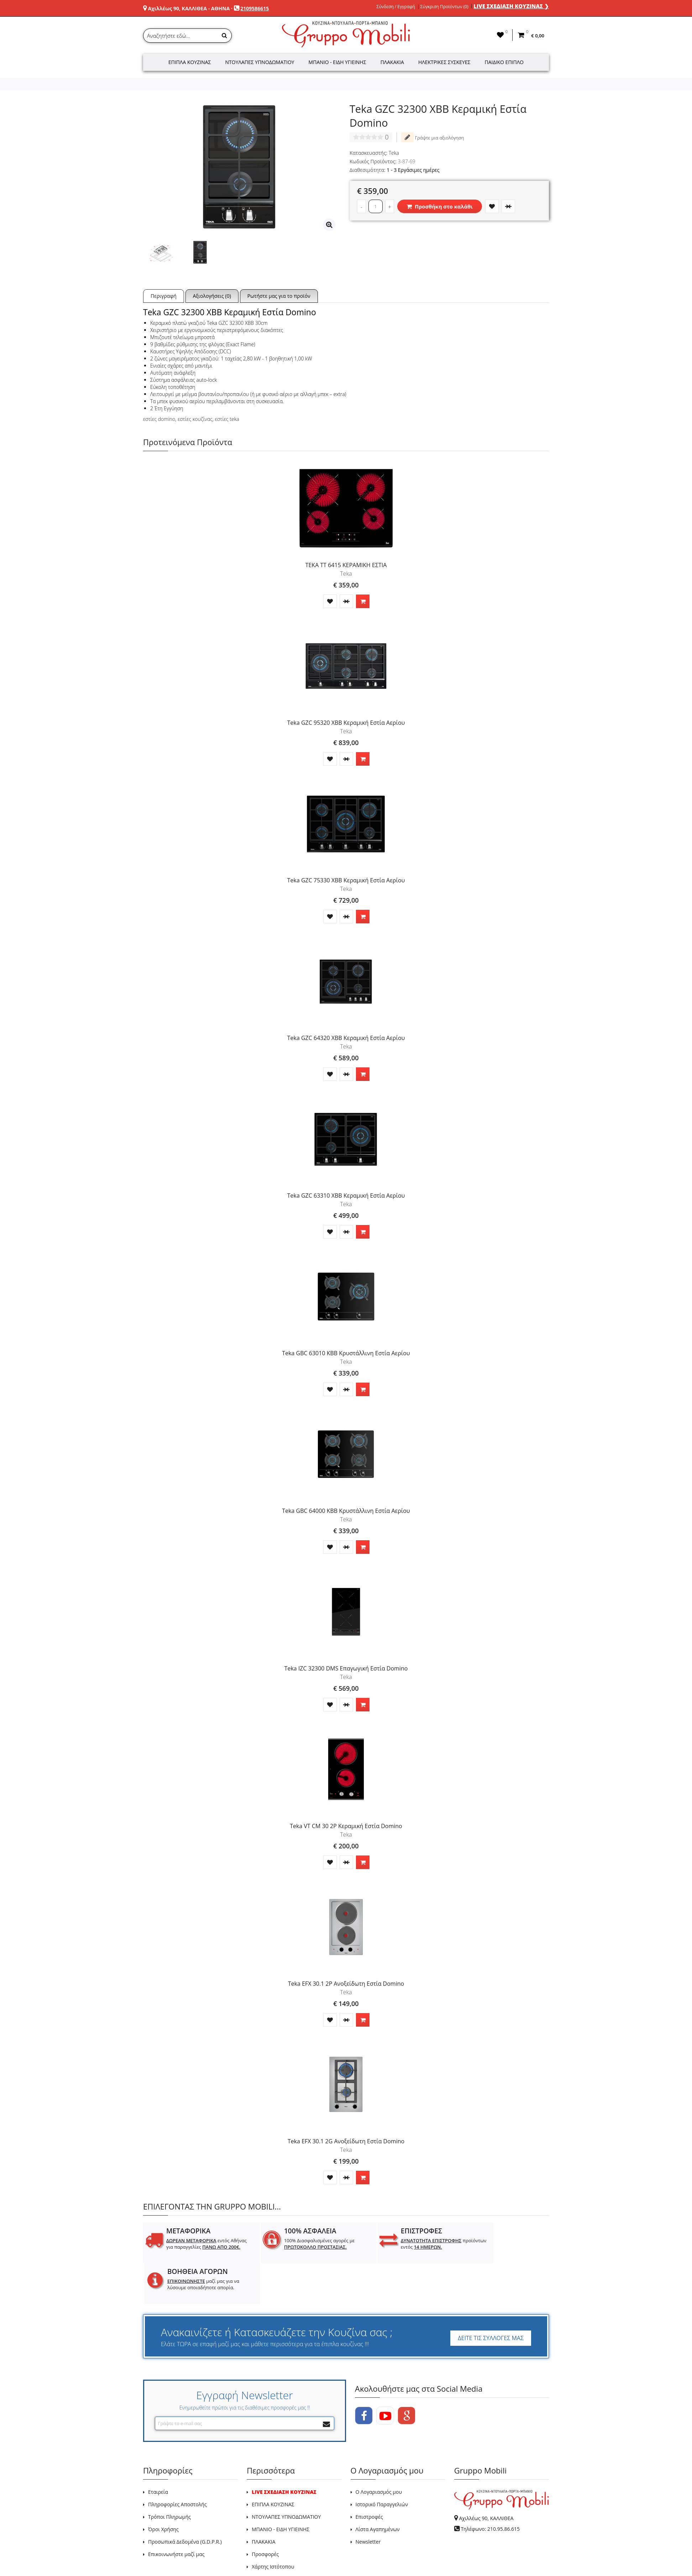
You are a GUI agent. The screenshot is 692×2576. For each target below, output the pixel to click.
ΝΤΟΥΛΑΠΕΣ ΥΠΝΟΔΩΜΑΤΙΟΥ (286, 2476)
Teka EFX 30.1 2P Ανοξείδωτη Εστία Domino (346, 1984)
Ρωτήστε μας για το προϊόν (278, 295)
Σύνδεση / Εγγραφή (396, 7)
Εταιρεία (158, 2451)
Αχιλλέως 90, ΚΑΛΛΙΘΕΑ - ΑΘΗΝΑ (189, 8)
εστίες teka (227, 419)
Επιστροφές (369, 2476)
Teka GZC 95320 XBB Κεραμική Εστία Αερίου (346, 723)
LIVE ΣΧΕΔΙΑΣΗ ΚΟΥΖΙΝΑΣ (284, 2451)
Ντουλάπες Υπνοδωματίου (259, 62)
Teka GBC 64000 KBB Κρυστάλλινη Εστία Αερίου (346, 1511)
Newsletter (368, 2501)
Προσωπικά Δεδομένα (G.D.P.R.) (185, 2501)
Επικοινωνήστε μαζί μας (176, 2513)
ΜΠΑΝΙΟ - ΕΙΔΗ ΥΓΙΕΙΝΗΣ (280, 2488)
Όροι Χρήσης (163, 2488)
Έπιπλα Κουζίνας (189, 62)
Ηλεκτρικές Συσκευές (444, 62)
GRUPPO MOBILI (159, 2554)
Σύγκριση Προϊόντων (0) (444, 7)
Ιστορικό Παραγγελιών (382, 2463)
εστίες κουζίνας (195, 419)
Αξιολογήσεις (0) (212, 295)
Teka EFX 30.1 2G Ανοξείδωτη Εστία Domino (346, 2141)
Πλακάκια (392, 62)
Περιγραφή (164, 295)
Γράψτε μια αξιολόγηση (432, 137)
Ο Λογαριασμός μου (379, 2451)
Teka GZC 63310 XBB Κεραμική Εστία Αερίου (346, 1195)
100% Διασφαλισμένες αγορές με (304, 2243)
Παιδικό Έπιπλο (504, 62)
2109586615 (254, 8)
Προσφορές (265, 2513)
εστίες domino (159, 419)
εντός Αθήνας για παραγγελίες (199, 2246)
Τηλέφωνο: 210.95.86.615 (490, 2488)
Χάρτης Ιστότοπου (273, 2526)
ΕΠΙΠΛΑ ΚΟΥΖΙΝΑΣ (273, 2463)
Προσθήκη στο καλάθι (440, 206)
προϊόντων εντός (403, 2243)
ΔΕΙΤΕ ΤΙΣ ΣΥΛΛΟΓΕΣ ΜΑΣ (491, 2297)
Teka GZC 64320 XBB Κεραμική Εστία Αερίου (346, 1038)
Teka (394, 152)
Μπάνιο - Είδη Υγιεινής (337, 62)
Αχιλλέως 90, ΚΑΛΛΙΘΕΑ (486, 2477)
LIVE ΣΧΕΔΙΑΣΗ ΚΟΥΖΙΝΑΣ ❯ (511, 6)
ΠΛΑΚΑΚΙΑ (263, 2501)
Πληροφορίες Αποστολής (177, 2463)
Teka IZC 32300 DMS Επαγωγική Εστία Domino (346, 1668)
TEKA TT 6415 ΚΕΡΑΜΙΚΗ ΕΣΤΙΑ (346, 565)
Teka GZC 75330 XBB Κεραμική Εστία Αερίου (346, 880)
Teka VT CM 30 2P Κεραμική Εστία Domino (346, 1826)
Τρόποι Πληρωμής (169, 2476)
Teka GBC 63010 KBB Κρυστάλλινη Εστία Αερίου (346, 1353)
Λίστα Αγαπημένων (378, 2488)
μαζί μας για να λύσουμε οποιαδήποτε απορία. (504, 2246)
